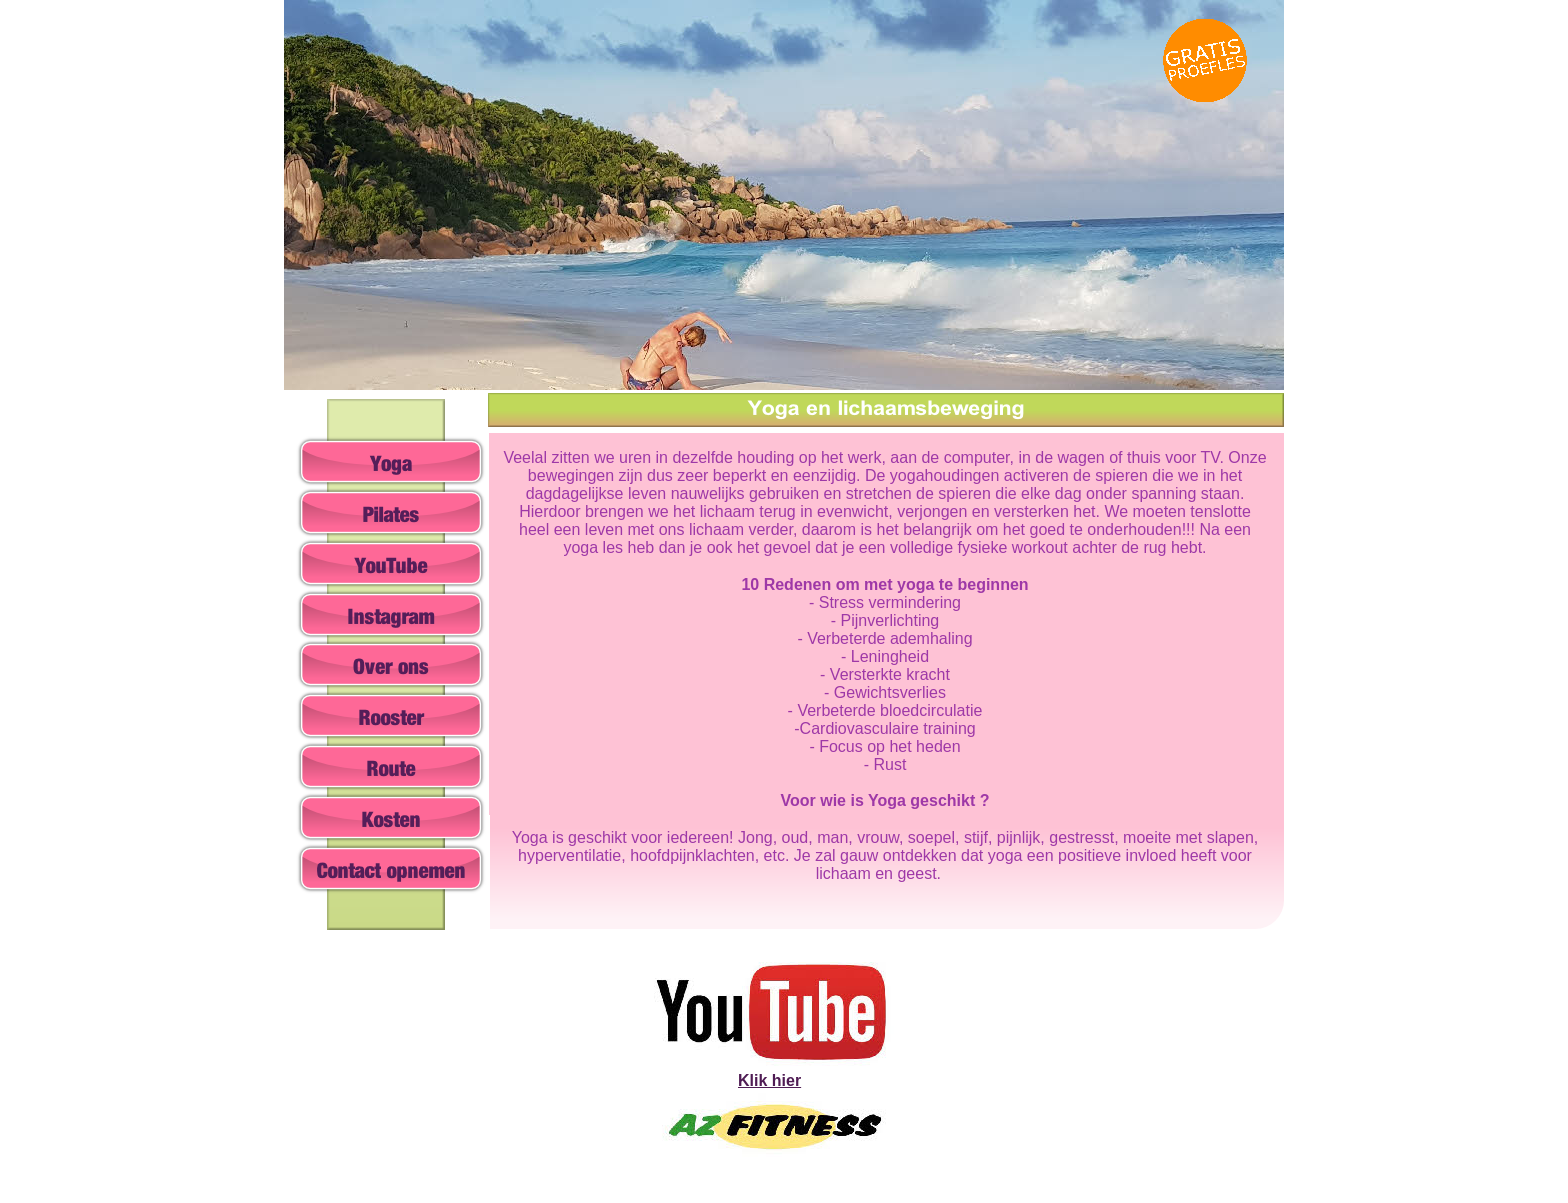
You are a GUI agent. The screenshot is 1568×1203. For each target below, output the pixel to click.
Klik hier (769, 1080)
